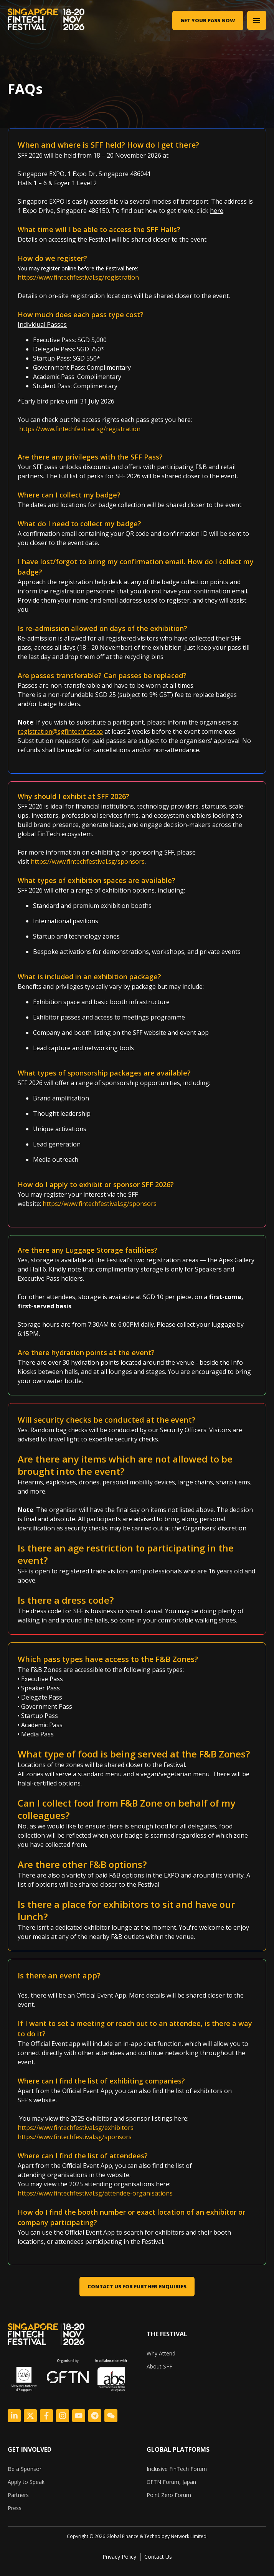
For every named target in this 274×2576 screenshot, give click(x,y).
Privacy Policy (119, 2556)
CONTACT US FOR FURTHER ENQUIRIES (137, 2286)
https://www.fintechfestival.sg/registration (78, 277)
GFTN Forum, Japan (171, 2481)
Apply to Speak (26, 2481)
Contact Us (158, 2556)
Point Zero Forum (169, 2495)
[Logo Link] (14, 2415)
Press (14, 2508)
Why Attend (161, 2353)
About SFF (159, 2366)
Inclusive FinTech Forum (177, 2468)
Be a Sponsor (24, 2468)
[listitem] (137, 2536)
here (216, 210)
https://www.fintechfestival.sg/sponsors (88, 861)
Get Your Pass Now (207, 20)
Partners (18, 2495)
